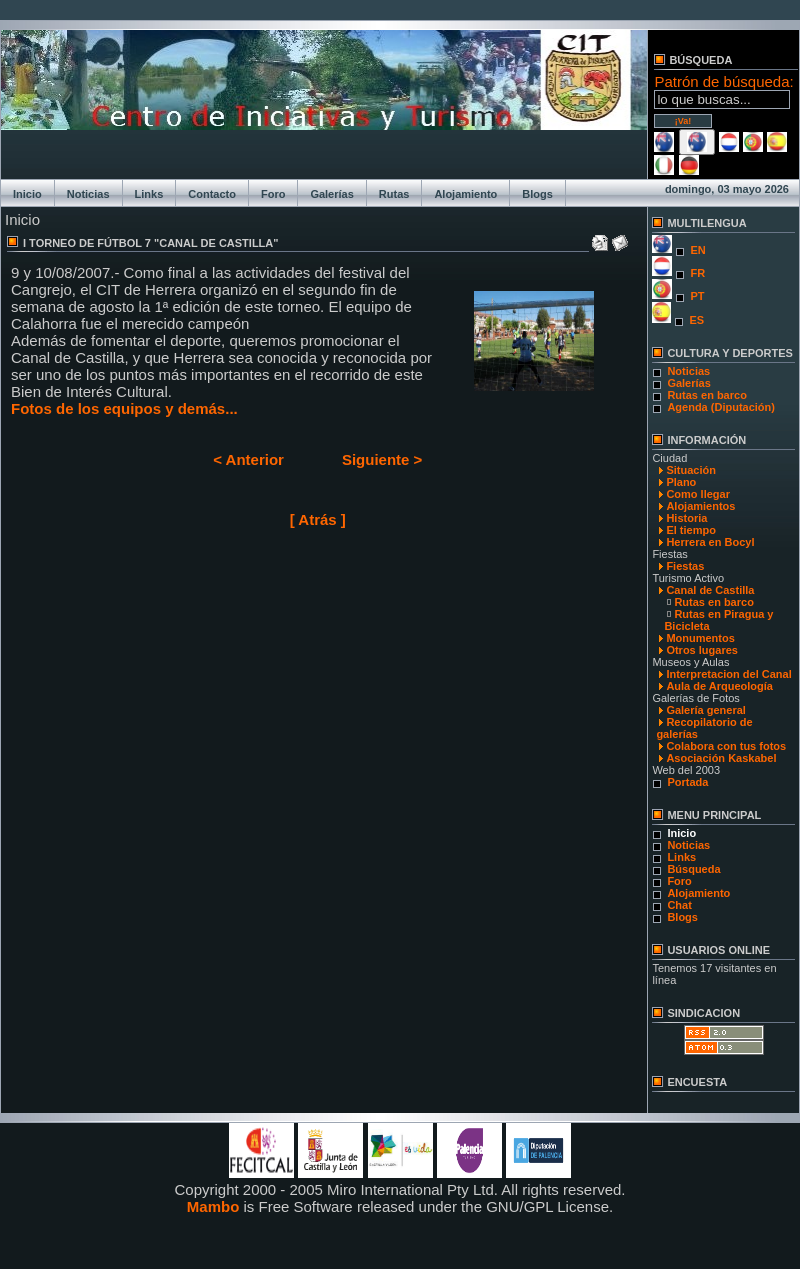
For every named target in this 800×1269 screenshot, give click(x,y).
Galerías (331, 194)
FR (697, 273)
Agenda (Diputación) (721, 407)
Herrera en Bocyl (710, 542)
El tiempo (691, 530)
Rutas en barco (706, 395)
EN (697, 250)
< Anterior (248, 459)
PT (697, 296)
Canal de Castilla (710, 590)
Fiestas (685, 566)
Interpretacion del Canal (728, 674)
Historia (686, 518)
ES (696, 320)
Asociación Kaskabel (721, 758)
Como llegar (698, 494)
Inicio (27, 194)
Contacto (212, 194)
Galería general (706, 710)
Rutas (394, 194)
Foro (273, 194)
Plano (681, 482)
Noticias (88, 194)
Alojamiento (465, 194)
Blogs (537, 194)
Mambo (213, 1206)
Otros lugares (702, 650)
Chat (679, 905)
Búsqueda (693, 869)
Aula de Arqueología (719, 686)
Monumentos (700, 638)
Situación (691, 470)
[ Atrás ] (318, 519)
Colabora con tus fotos (726, 746)
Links (149, 194)
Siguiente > (382, 459)
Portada (687, 782)
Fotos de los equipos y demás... (124, 408)
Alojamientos (700, 506)
